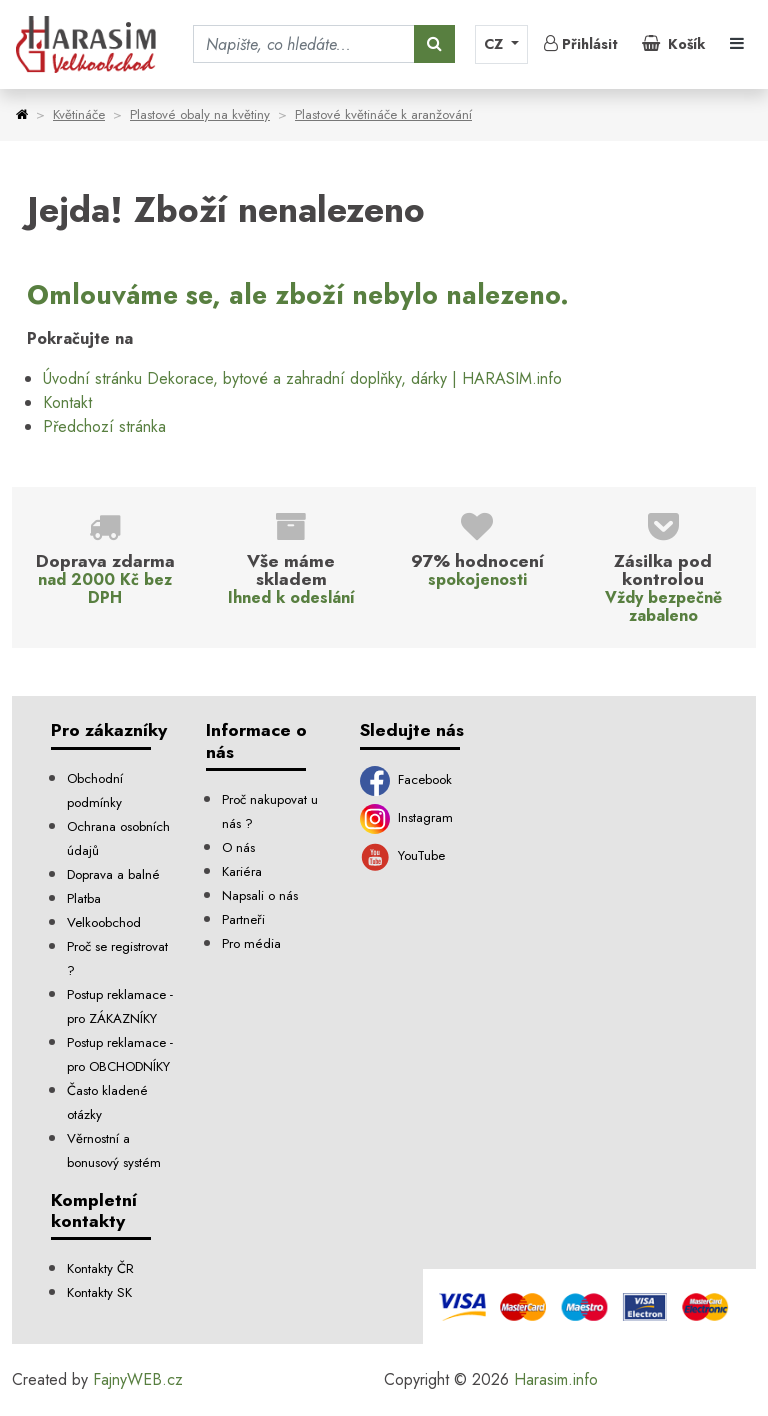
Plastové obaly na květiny (200, 114)
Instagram (406, 817)
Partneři (243, 919)
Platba (84, 898)
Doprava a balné (113, 874)
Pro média (251, 943)
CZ (495, 44)
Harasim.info (556, 1379)
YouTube (402, 855)
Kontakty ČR (100, 1268)
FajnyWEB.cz (138, 1379)
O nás (238, 847)
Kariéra (242, 871)
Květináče (79, 114)
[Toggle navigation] (737, 44)
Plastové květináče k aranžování (383, 114)
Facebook (406, 779)
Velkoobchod (104, 922)
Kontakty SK (99, 1292)
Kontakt (67, 402)
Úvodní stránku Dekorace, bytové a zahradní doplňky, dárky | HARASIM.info (302, 378)
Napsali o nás (260, 895)
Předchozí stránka (104, 426)
